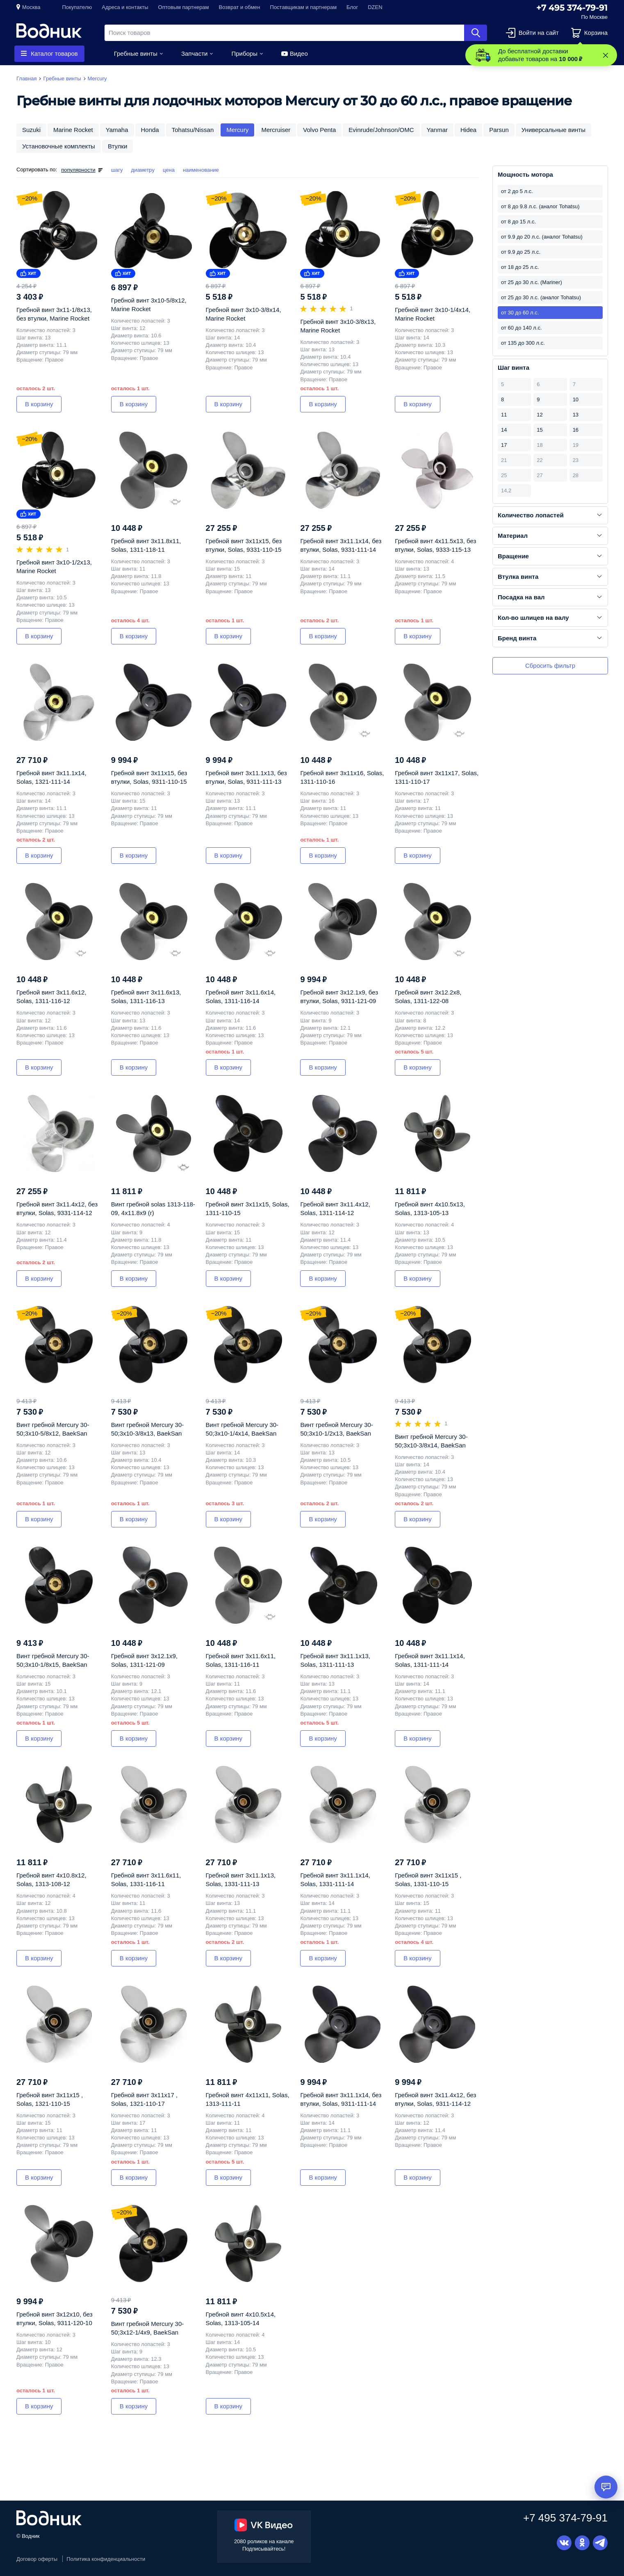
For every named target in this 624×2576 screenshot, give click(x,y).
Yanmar (437, 129)
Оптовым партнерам (183, 7)
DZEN (375, 7)
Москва (31, 7)
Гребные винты (135, 53)
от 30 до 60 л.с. (520, 312)
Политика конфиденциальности (105, 2559)
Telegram (600, 2542)
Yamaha (117, 129)
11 (504, 415)
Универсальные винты (553, 129)
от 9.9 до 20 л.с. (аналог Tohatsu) (542, 237)
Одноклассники (582, 2542)
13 (575, 415)
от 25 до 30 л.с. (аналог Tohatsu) (541, 297)
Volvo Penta (319, 129)
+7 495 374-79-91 (572, 8)
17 (504, 445)
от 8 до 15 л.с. (518, 221)
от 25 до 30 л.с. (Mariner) (531, 282)
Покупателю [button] (77, 7)
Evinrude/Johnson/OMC (381, 129)
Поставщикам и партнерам (303, 7)
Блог (352, 7)
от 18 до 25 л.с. (520, 267)
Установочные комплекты (58, 146)
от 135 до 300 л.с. (523, 343)
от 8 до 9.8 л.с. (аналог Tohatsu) (540, 206)
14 (504, 430)
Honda (150, 129)
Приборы (244, 53)
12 (539, 415)
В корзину (39, 404)
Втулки (117, 146)
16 (575, 430)
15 (539, 430)
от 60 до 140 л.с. (521, 328)
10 (575, 399)
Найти (475, 33)
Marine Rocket (73, 129)
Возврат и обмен (239, 7)
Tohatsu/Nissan (193, 129)
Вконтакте (564, 2542)
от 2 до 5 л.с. (517, 191)
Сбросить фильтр (550, 665)
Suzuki (31, 129)
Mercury (237, 129)
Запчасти (194, 53)
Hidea (468, 129)
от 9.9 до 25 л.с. (520, 252)
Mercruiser (275, 129)
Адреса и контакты (125, 7)
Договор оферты (36, 2559)
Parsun (499, 129)
